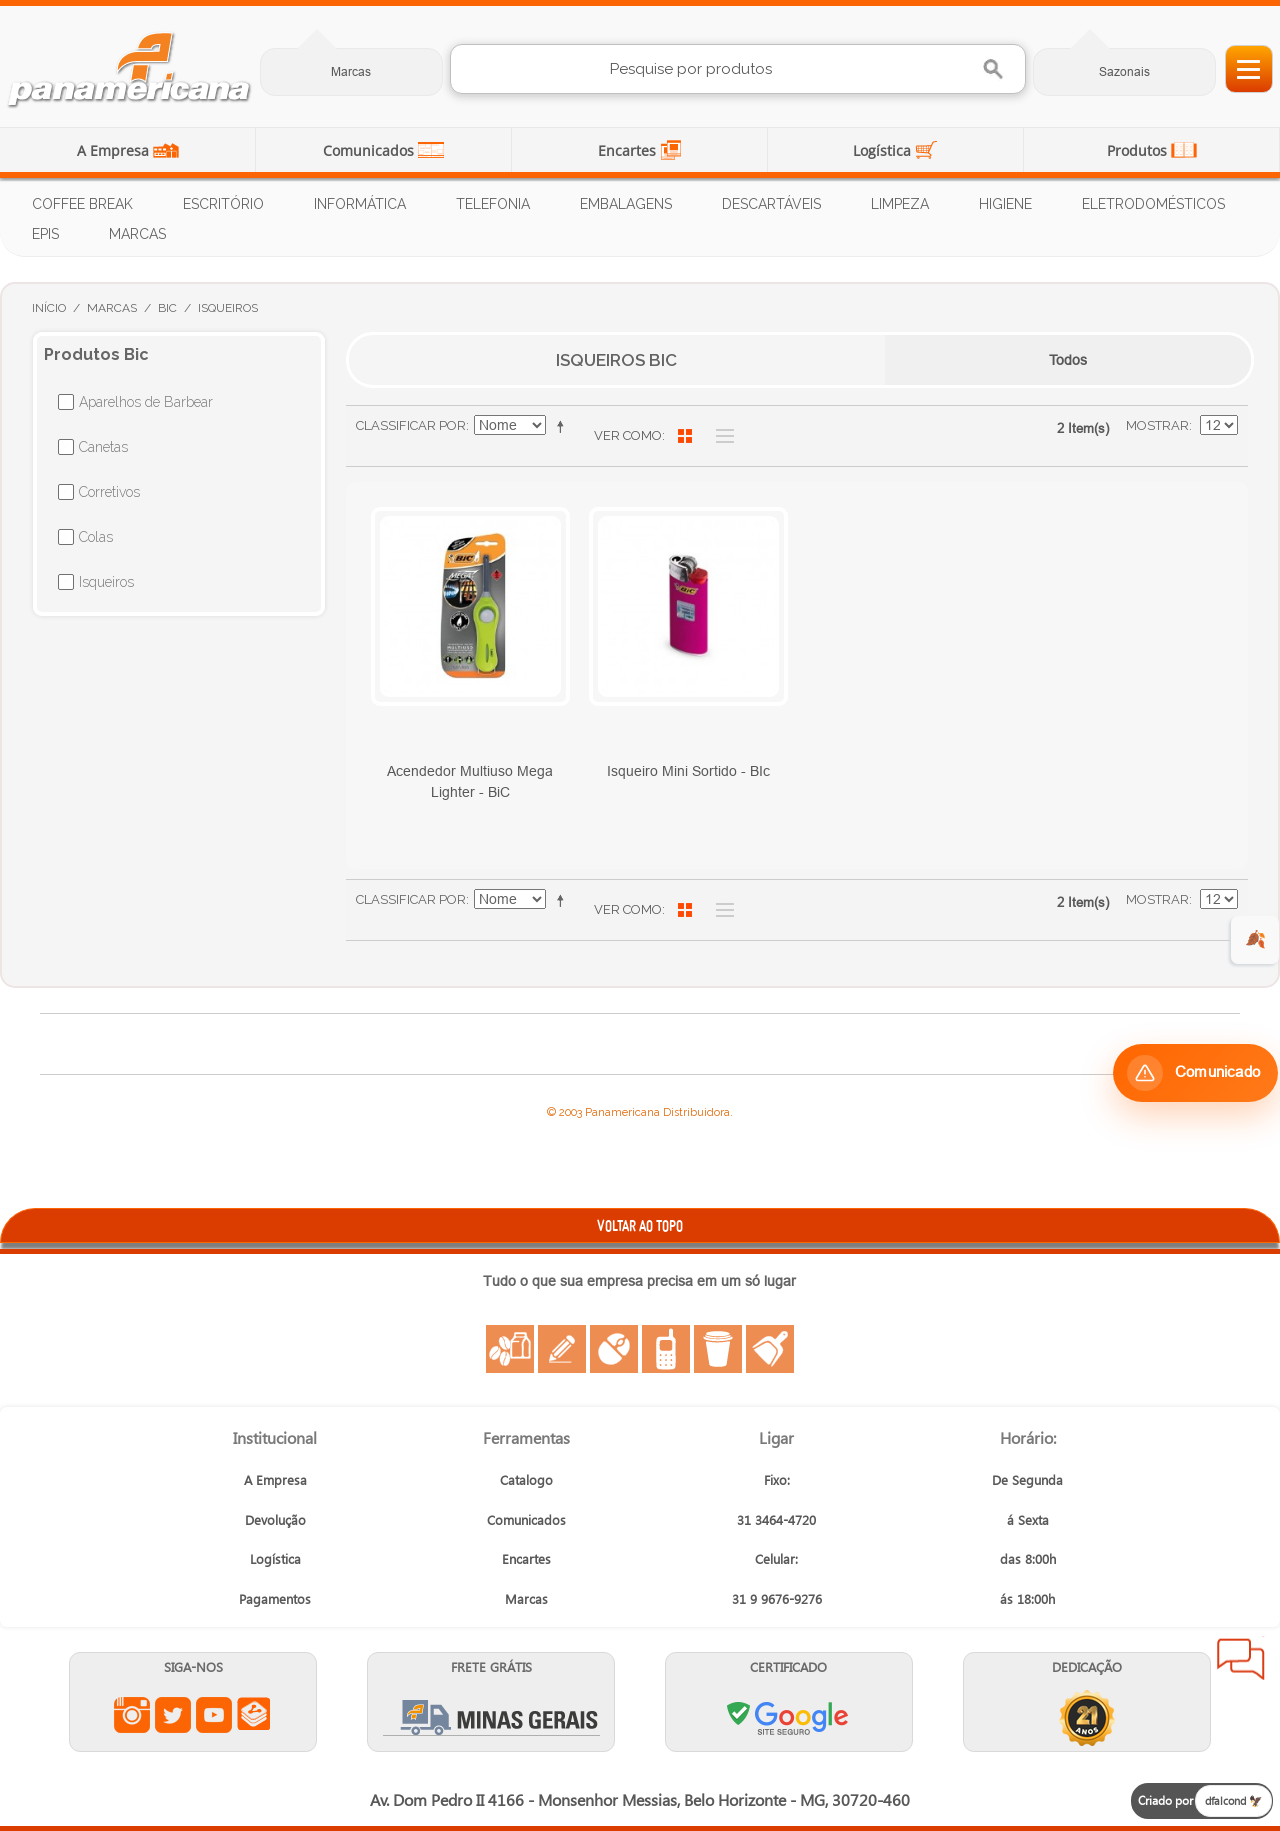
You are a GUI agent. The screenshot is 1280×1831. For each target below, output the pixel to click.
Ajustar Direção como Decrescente (564, 426)
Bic (167, 308)
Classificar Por (411, 425)
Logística (884, 150)
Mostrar (1157, 425)
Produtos (1139, 150)
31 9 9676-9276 (777, 1598)
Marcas (351, 71)
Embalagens (626, 204)
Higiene (1005, 204)
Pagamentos (275, 1598)
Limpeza (900, 204)
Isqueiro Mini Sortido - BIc (688, 771)
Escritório (223, 204)
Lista (720, 436)
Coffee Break (82, 204)
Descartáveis (771, 204)
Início (49, 308)
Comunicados (370, 150)
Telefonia (493, 204)
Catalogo (526, 1479)
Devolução (275, 1519)
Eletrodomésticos (1153, 204)
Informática (360, 204)
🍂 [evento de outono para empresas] (1255, 939)
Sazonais (1124, 71)
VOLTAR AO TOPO (640, 1225)
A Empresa (115, 150)
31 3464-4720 (776, 1519)
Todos (1068, 360)
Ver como (628, 435)
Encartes (629, 150)
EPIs (45, 234)
